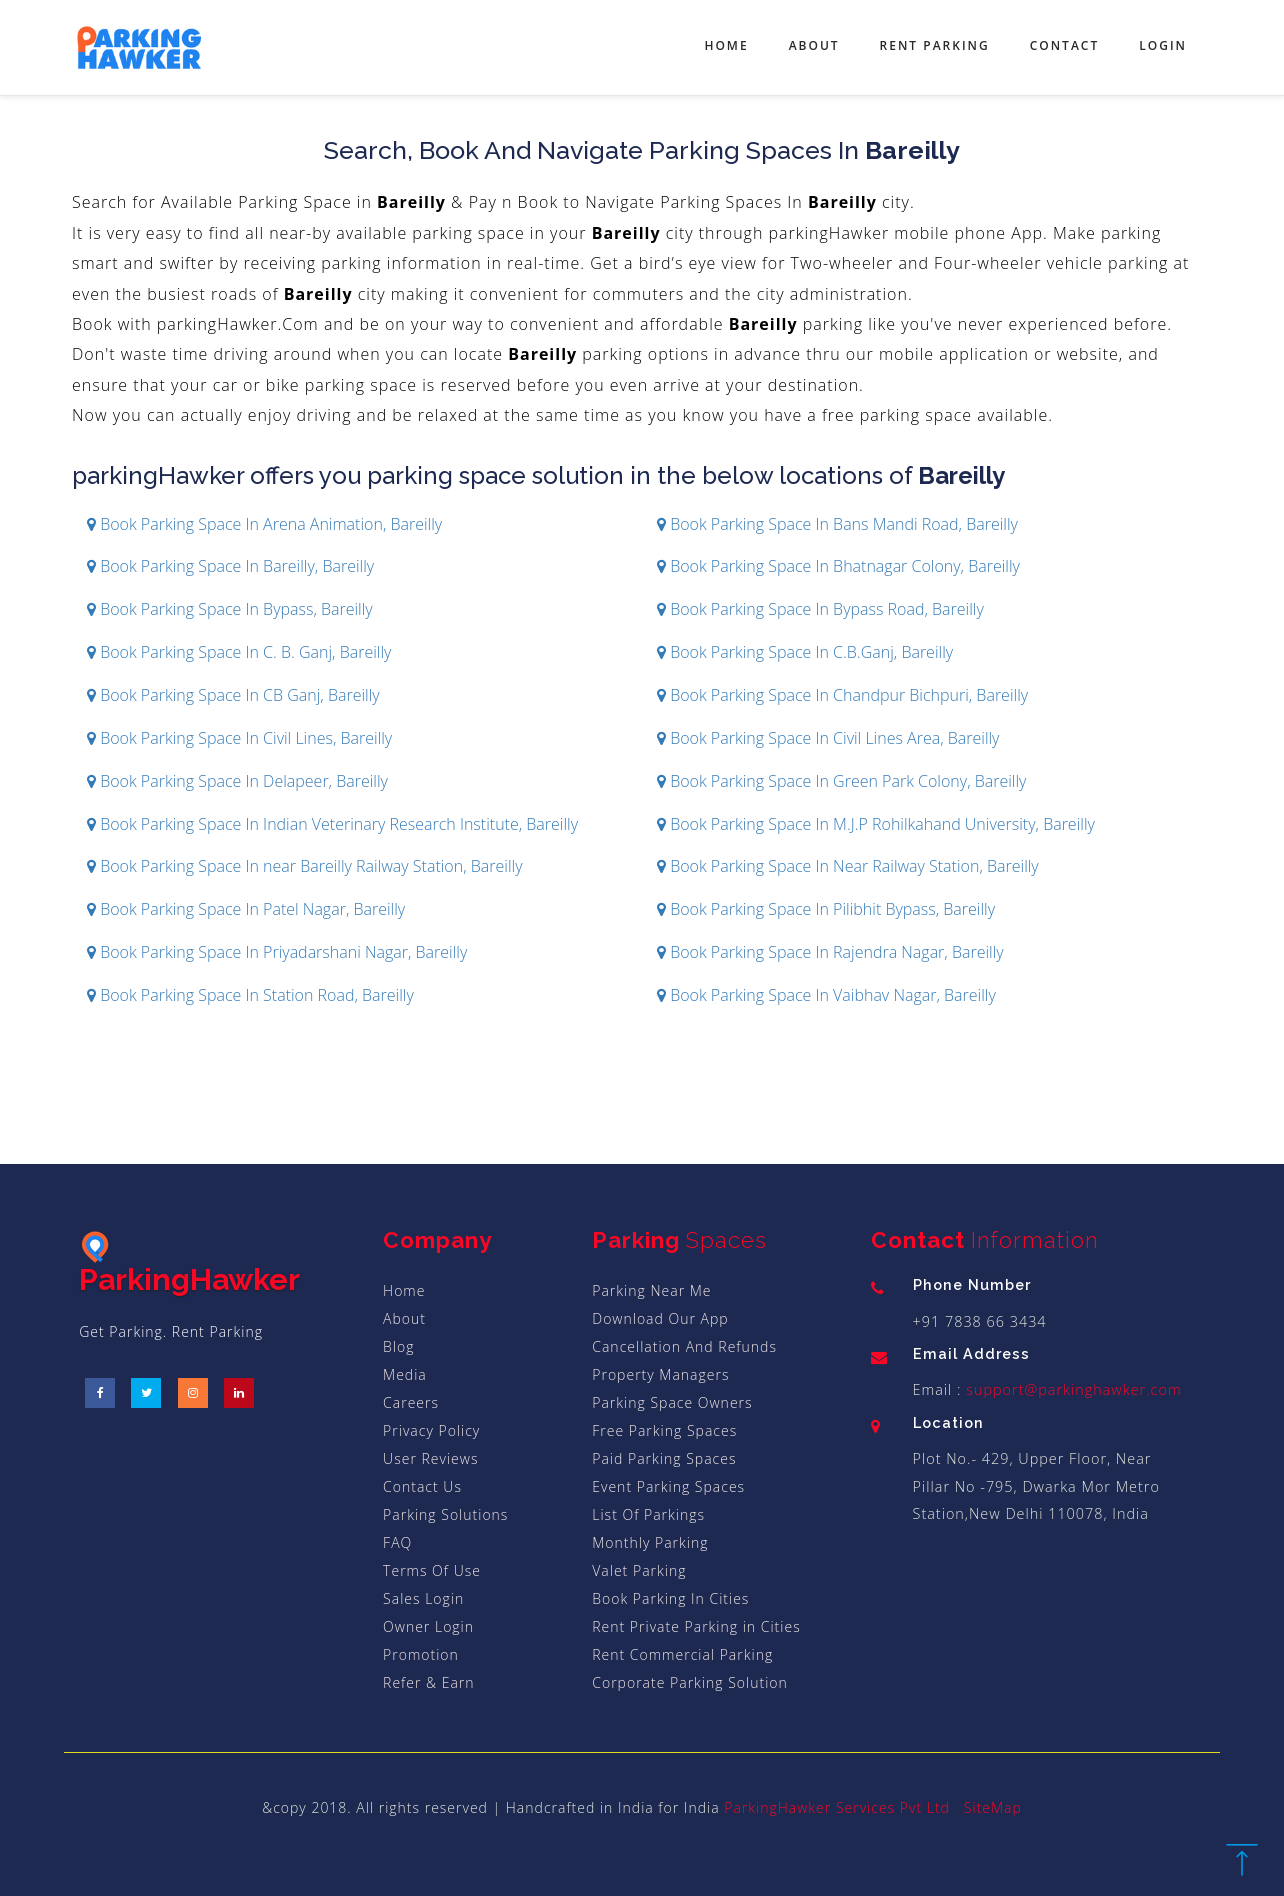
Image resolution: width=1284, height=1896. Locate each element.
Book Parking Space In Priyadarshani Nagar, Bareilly (277, 952)
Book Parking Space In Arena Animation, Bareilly (264, 524)
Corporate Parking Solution (690, 1682)
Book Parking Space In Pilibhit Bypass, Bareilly (826, 909)
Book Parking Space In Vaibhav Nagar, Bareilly (826, 995)
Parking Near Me (651, 1290)
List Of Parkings (648, 1514)
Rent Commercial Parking (682, 1654)
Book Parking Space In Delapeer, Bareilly (237, 781)
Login (1163, 45)
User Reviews (430, 1458)
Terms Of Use (432, 1570)
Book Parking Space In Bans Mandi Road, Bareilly (837, 524)
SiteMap (993, 1807)
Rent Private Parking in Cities (696, 1626)
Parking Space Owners (672, 1402)
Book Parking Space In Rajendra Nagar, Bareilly (830, 952)
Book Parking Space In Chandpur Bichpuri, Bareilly (842, 695)
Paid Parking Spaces (664, 1458)
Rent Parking (935, 45)
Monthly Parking (650, 1542)
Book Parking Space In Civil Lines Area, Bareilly (828, 738)
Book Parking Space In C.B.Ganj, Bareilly (805, 652)
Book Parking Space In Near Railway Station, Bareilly (848, 866)
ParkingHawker (189, 1264)
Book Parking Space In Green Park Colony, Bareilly (841, 781)
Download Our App (660, 1318)
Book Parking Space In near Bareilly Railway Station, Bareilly (304, 866)
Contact (1065, 45)
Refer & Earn (428, 1682)
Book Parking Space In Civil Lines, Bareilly (239, 738)
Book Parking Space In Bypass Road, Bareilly (820, 609)
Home (726, 45)
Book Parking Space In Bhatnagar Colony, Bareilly (838, 566)
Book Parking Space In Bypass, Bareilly (230, 609)
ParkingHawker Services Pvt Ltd (837, 1807)
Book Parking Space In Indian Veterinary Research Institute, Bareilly (332, 824)
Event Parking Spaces (668, 1486)
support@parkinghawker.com (1072, 1389)
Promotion (421, 1654)
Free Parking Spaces (664, 1430)
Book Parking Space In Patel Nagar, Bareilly (246, 909)
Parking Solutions (445, 1514)
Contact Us (422, 1486)
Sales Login (423, 1598)
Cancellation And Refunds (684, 1346)
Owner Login (428, 1626)
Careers (411, 1402)
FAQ (397, 1542)
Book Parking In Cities (670, 1598)
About (814, 45)
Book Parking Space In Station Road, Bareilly (250, 995)
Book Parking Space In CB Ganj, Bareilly (233, 695)
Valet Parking (639, 1570)
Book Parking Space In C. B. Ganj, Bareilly (239, 652)
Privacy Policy (431, 1430)
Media (405, 1374)
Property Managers (660, 1374)
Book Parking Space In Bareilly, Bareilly (230, 566)
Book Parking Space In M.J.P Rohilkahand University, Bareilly (876, 824)
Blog (398, 1346)
